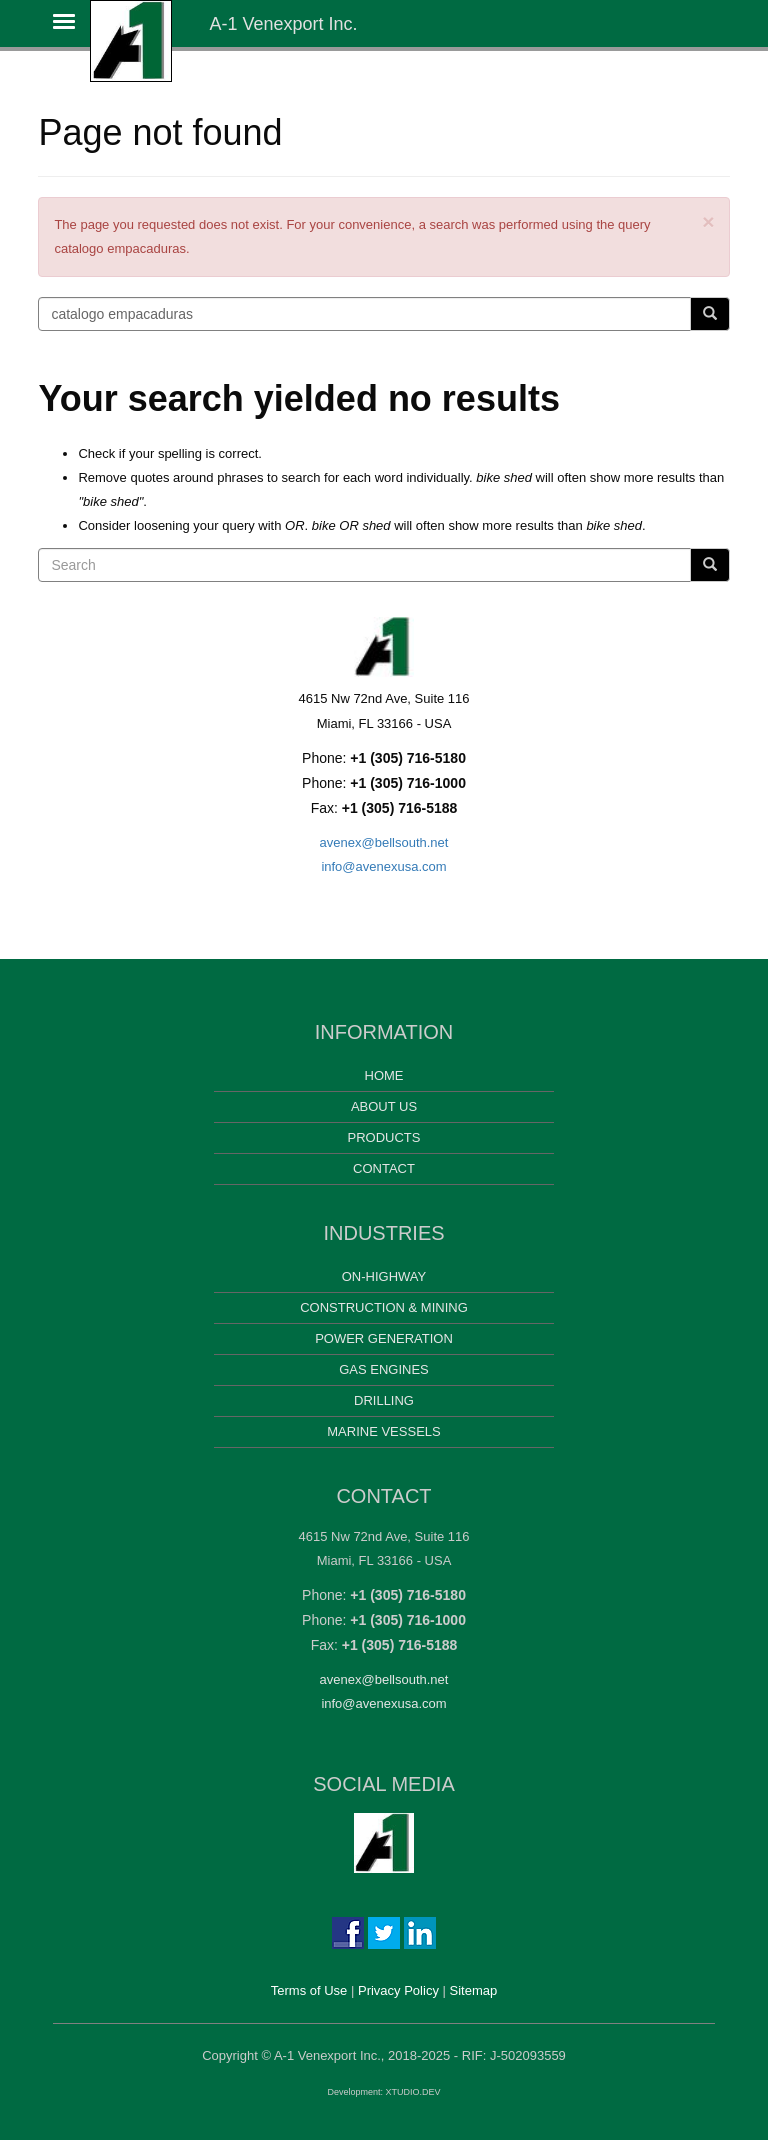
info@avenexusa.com (383, 866)
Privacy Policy (398, 1990)
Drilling (384, 1400)
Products (384, 1137)
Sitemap (474, 1990)
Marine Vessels (383, 1431)
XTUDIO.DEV (413, 2092)
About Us (384, 1106)
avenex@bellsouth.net (384, 842)
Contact (384, 1168)
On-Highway (384, 1276)
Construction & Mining (384, 1307)
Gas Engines (384, 1369)
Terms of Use (309, 1990)
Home (384, 1075)
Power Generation (384, 1338)
